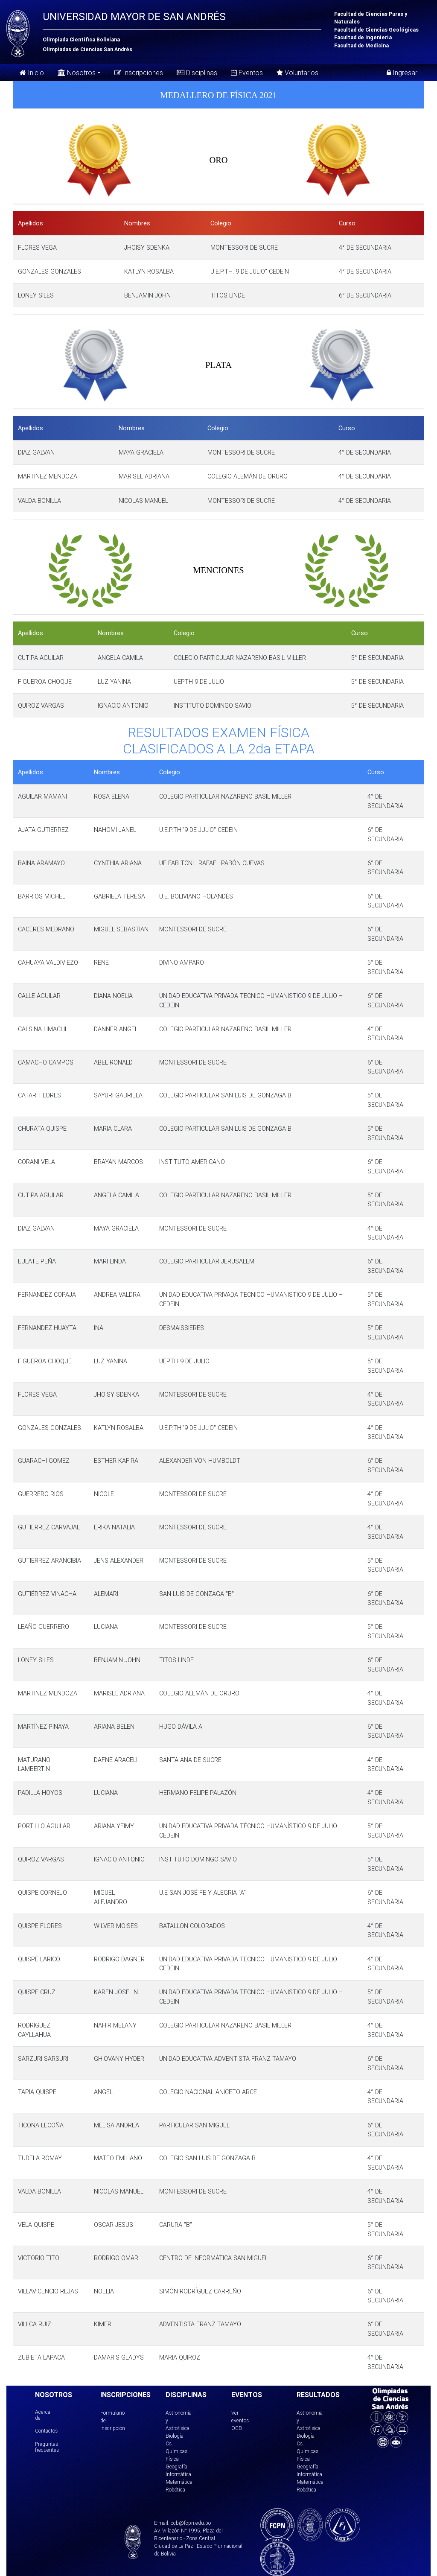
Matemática (179, 2482)
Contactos (46, 2430)
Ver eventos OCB (240, 2420)
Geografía (176, 2466)
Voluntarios (297, 72)
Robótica (175, 2489)
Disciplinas (197, 72)
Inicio (32, 72)
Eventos (247, 72)
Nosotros (77, 72)
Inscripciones (138, 72)
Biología (175, 2436)
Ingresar (402, 72)
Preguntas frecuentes (47, 2447)
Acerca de (42, 2415)
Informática (178, 2474)
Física (172, 2459)
